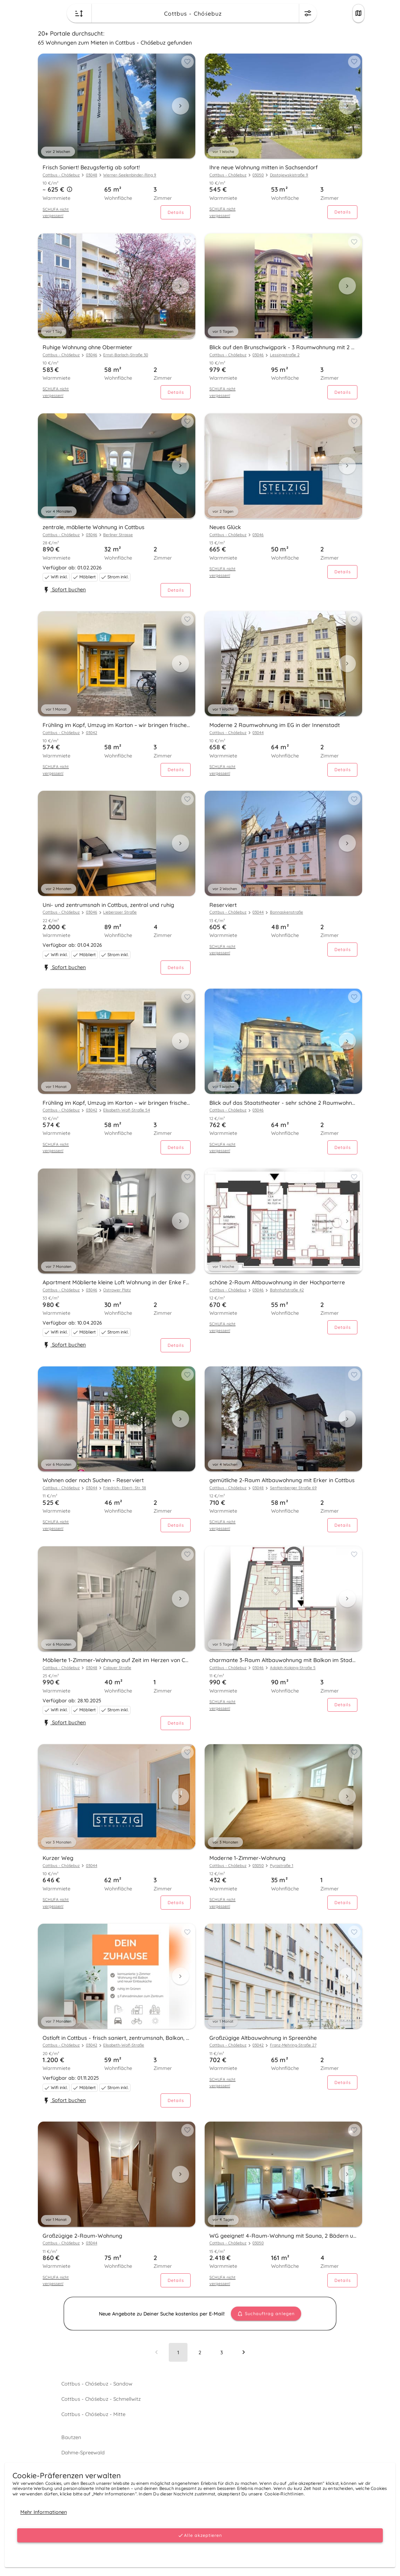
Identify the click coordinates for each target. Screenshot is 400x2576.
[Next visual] (180, 106)
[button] (69, 190)
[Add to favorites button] (187, 62)
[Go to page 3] (221, 2352)
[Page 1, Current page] (178, 2352)
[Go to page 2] (200, 2352)
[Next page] (243, 2352)
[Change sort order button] (79, 13)
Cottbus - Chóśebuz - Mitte (92, 2414)
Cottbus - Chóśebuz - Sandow (96, 2383)
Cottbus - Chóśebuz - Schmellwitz (100, 2399)
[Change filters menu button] (308, 13)
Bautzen (70, 2437)
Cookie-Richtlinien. (283, 2494)
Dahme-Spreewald (83, 2452)
